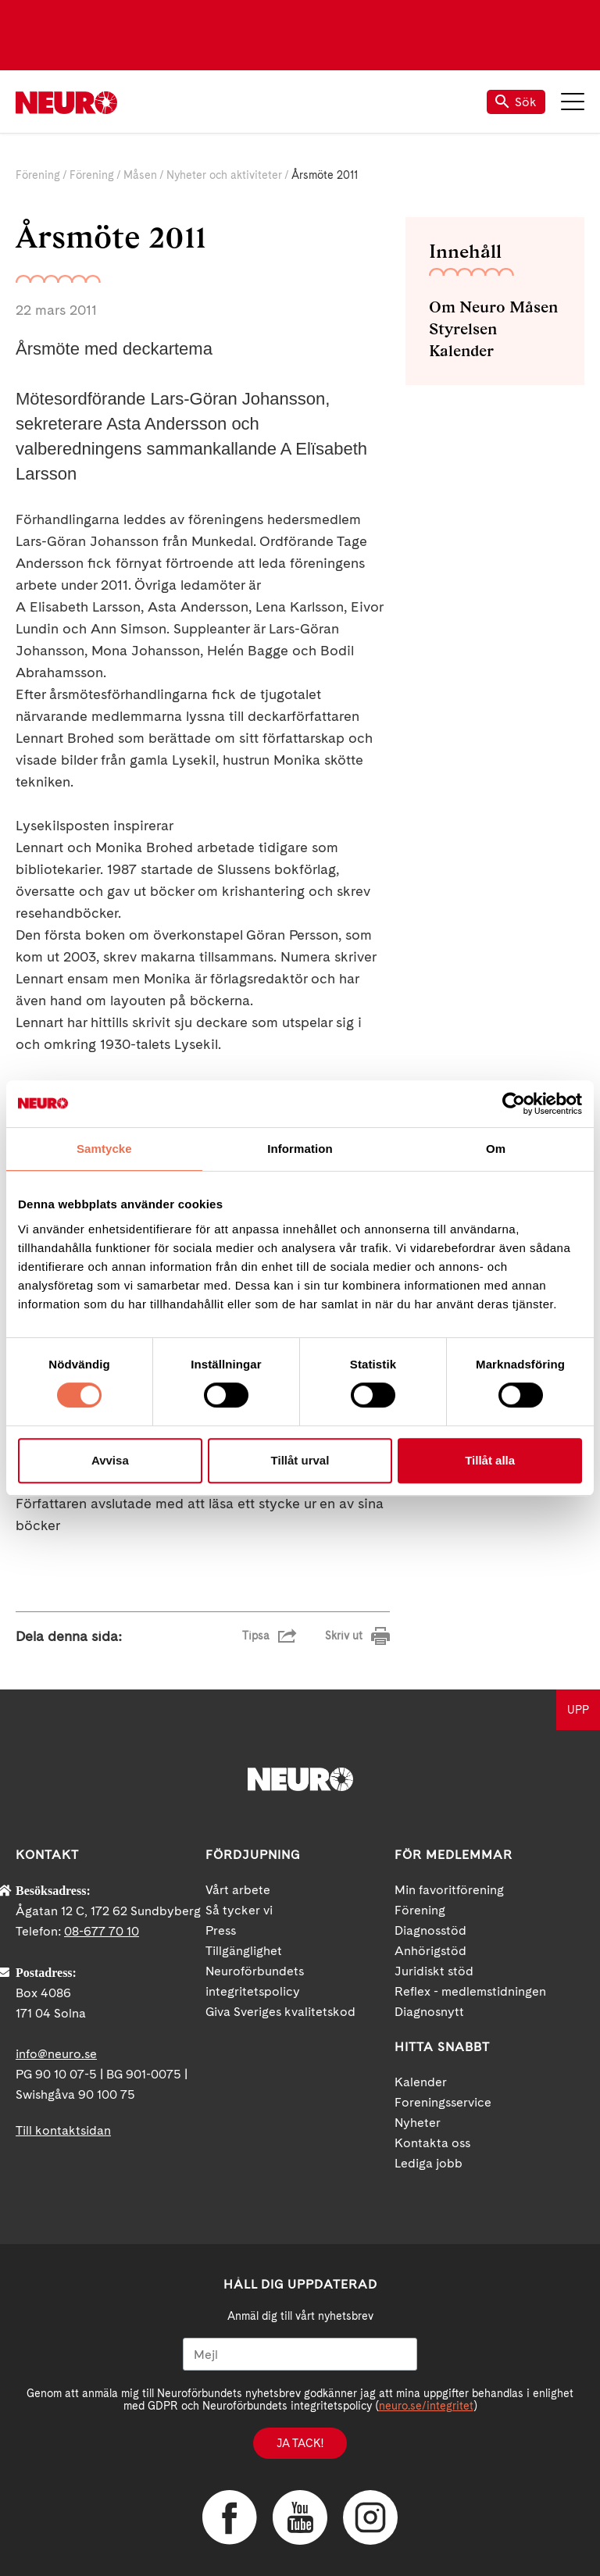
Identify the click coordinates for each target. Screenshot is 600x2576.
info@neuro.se (56, 2053)
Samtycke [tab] (104, 1148)
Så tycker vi (239, 1910)
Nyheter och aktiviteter (224, 175)
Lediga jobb (428, 2163)
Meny (572, 101)
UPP (578, 1710)
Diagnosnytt (429, 2011)
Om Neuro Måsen (493, 307)
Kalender (461, 350)
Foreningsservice (443, 2102)
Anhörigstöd (430, 1950)
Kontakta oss (432, 2142)
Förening (38, 175)
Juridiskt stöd (434, 1971)
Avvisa (110, 1460)
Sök (516, 102)
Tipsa (256, 1635)
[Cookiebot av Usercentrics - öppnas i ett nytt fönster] (513, 1103)
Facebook (229, 2517)
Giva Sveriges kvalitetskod (280, 2011)
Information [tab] (300, 1148)
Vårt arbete (237, 1889)
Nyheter (418, 2122)
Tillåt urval (300, 1460)
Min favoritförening (449, 1889)
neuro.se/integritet (426, 2405)
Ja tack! (300, 2443)
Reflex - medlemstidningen (470, 1991)
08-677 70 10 (101, 1931)
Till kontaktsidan (63, 2130)
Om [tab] (495, 1148)
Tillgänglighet (243, 1950)
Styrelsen (463, 328)
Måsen (140, 175)
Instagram (370, 2517)
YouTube (300, 2517)
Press (220, 1930)
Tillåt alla (490, 1460)
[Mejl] (300, 2354)
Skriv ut (343, 1635)
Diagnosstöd (430, 1930)
